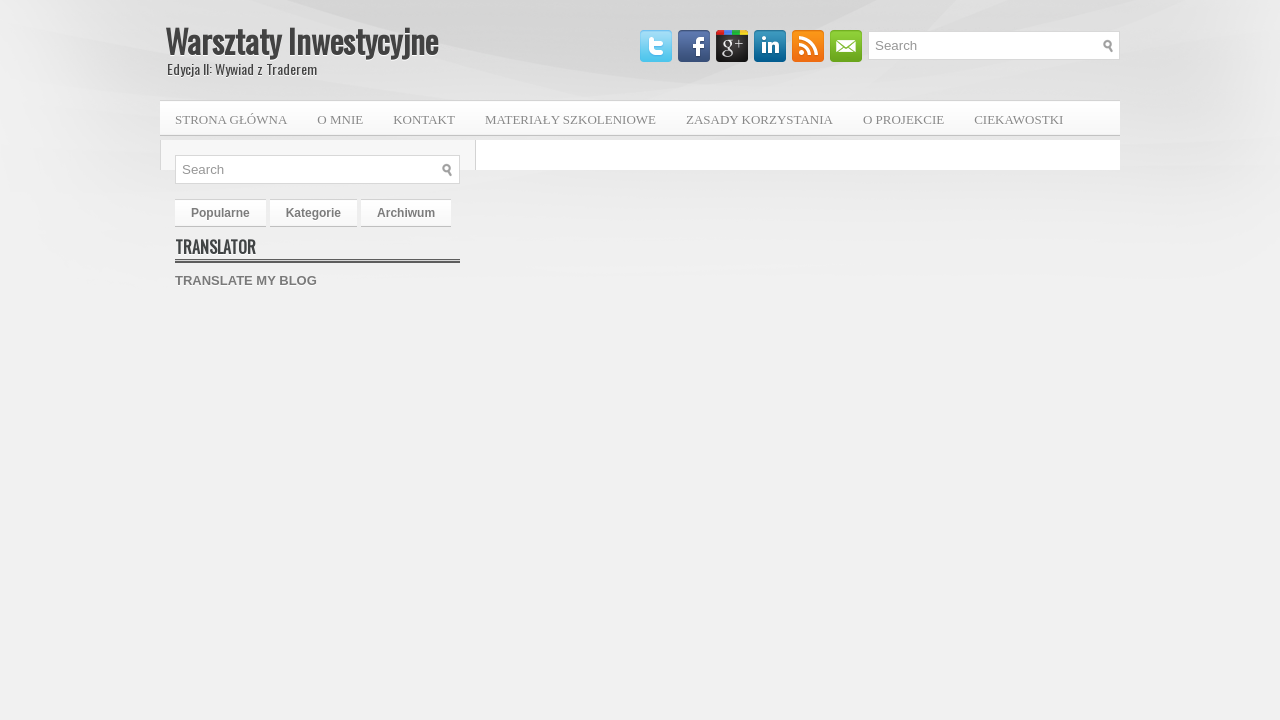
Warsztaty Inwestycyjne (301, 40)
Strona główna (231, 119)
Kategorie (313, 213)
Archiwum (406, 213)
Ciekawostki (1018, 119)
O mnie (340, 119)
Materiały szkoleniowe (570, 119)
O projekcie (903, 119)
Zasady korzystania (759, 119)
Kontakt (424, 119)
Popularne (220, 213)
